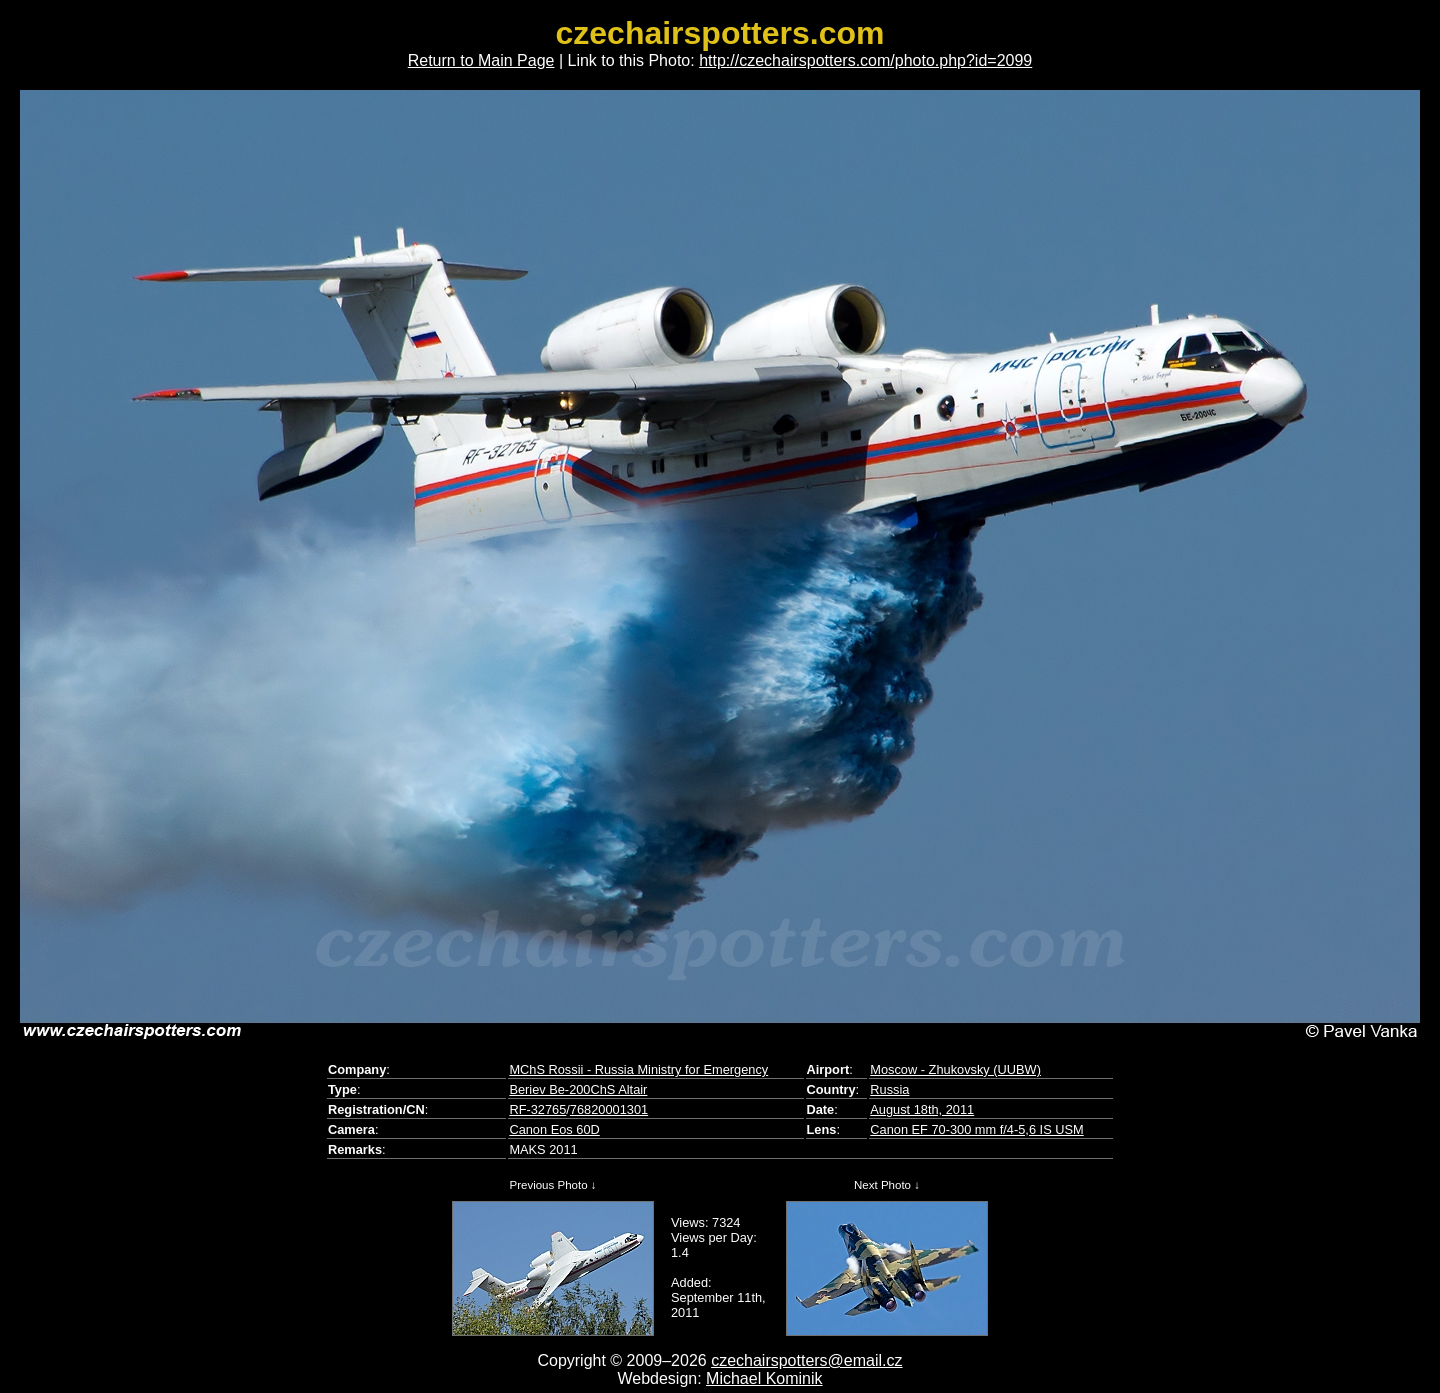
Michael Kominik (764, 1378)
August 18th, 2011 (922, 1109)
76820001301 (609, 1109)
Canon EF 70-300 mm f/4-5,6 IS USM (976, 1129)
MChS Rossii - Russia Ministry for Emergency (638, 1069)
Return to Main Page (481, 60)
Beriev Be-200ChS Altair (578, 1089)
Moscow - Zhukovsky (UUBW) (955, 1069)
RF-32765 (537, 1109)
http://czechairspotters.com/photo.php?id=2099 (865, 60)
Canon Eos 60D (554, 1129)
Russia (889, 1089)
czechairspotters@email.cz (806, 1360)
